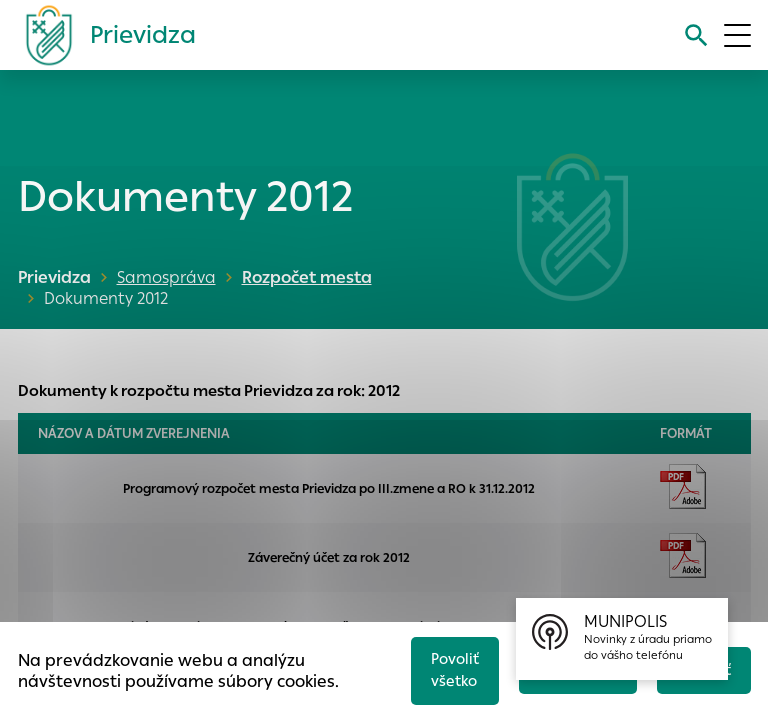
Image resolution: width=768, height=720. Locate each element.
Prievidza (54, 277)
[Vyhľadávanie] (694, 35)
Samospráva (166, 277)
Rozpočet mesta (305, 277)
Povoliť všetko (447, 668)
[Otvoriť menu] (737, 35)
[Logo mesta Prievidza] (103, 35)
